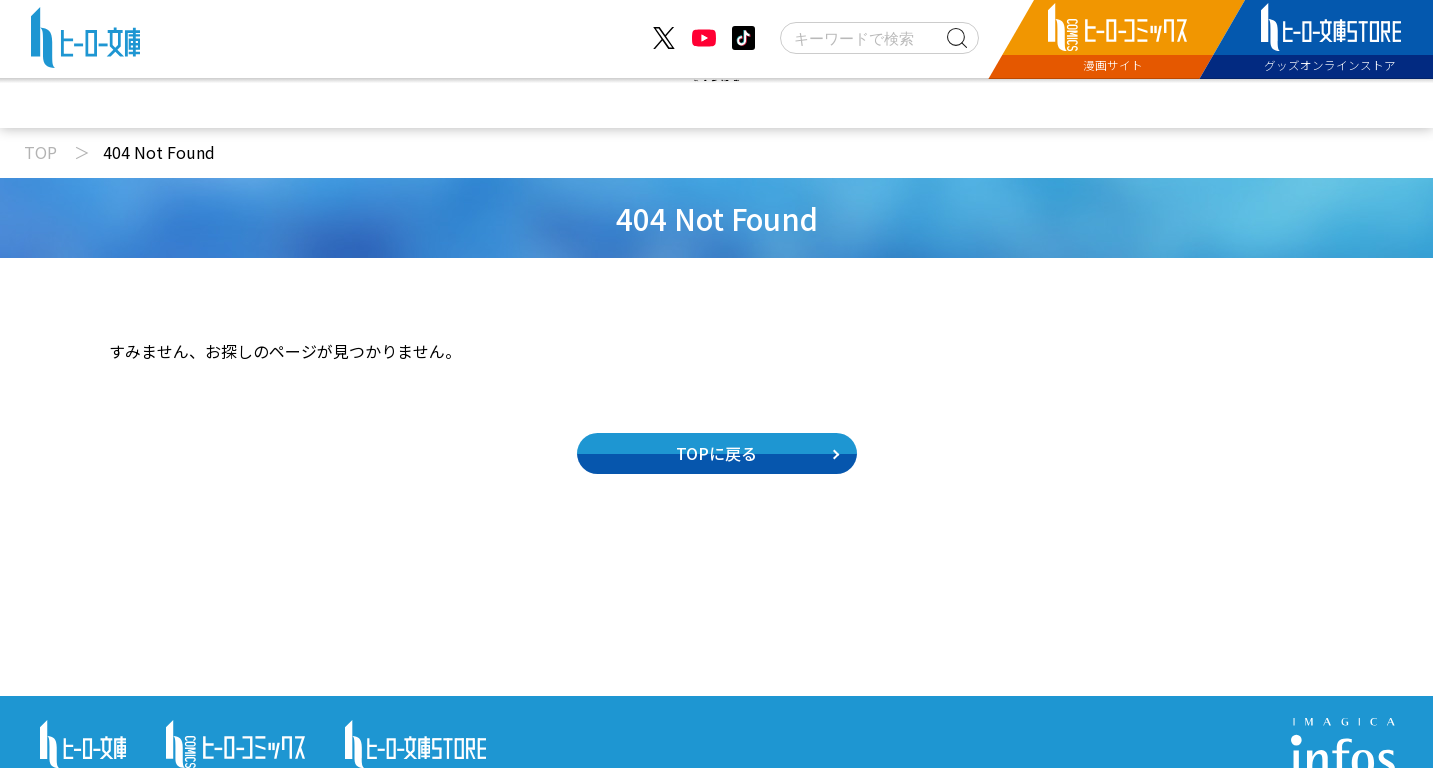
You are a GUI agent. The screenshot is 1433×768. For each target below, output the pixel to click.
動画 (554, 103)
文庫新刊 (668, 103)
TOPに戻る (716, 453)
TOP (40, 152)
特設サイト (983, 103)
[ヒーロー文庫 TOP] (85, 42)
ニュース (441, 103)
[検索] (879, 38)
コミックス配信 (822, 103)
